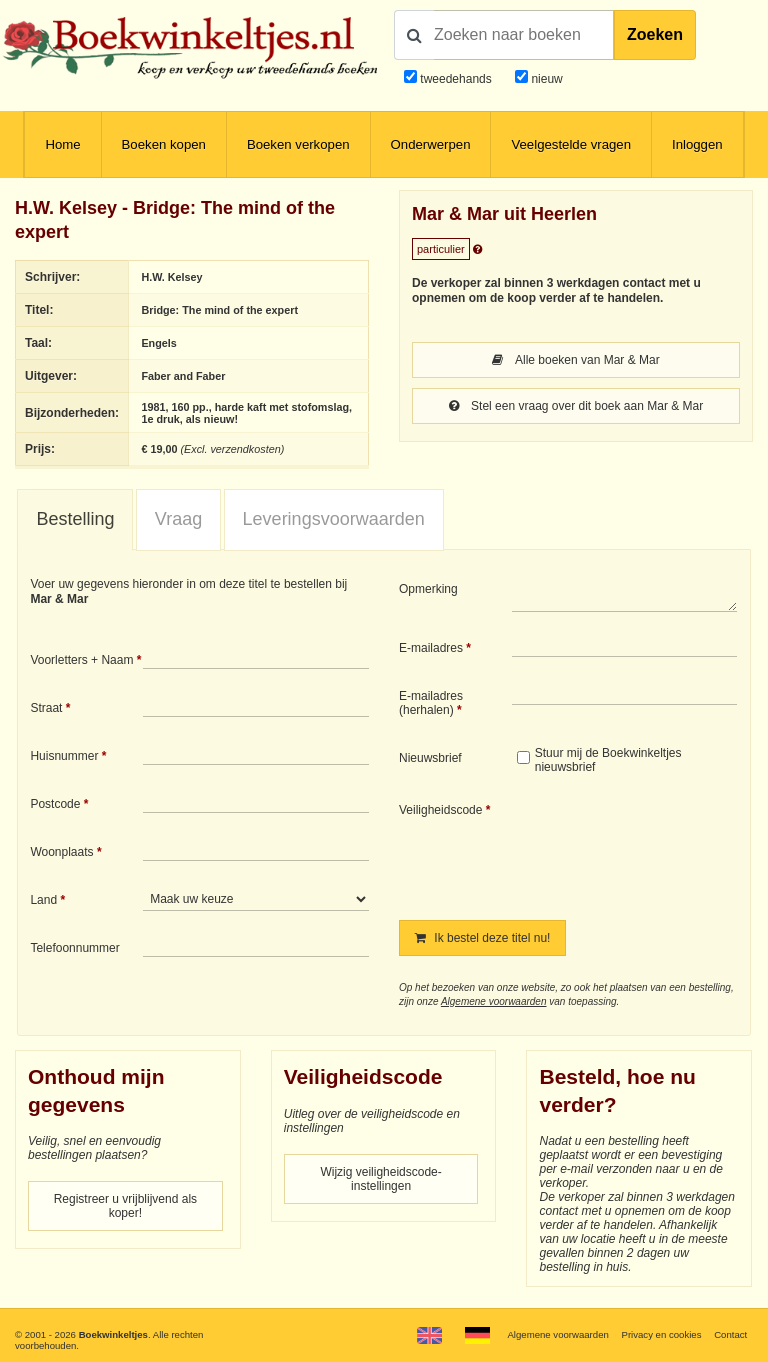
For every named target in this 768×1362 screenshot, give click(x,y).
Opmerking (428, 589)
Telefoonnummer (74, 948)
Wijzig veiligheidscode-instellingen (380, 1179)
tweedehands (455, 79)
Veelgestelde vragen (571, 144)
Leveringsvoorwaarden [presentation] (334, 519)
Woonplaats (61, 852)
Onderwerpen (431, 144)
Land (43, 900)
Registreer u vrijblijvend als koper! (125, 1206)
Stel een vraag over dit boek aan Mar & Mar (576, 406)
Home (62, 144)
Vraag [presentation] (178, 519)
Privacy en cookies (661, 1334)
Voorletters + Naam (81, 660)
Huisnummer (64, 756)
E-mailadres (431, 648)
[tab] (75, 520)
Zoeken (655, 34)
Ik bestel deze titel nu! (482, 938)
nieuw (545, 79)
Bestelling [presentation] (75, 519)
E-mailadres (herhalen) (431, 703)
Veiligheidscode (440, 810)
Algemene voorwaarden (494, 1001)
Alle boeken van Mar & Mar (575, 360)
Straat (46, 708)
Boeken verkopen (298, 144)
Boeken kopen (164, 144)
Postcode (55, 804)
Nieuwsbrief (430, 758)
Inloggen (697, 144)
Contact (730, 1334)
